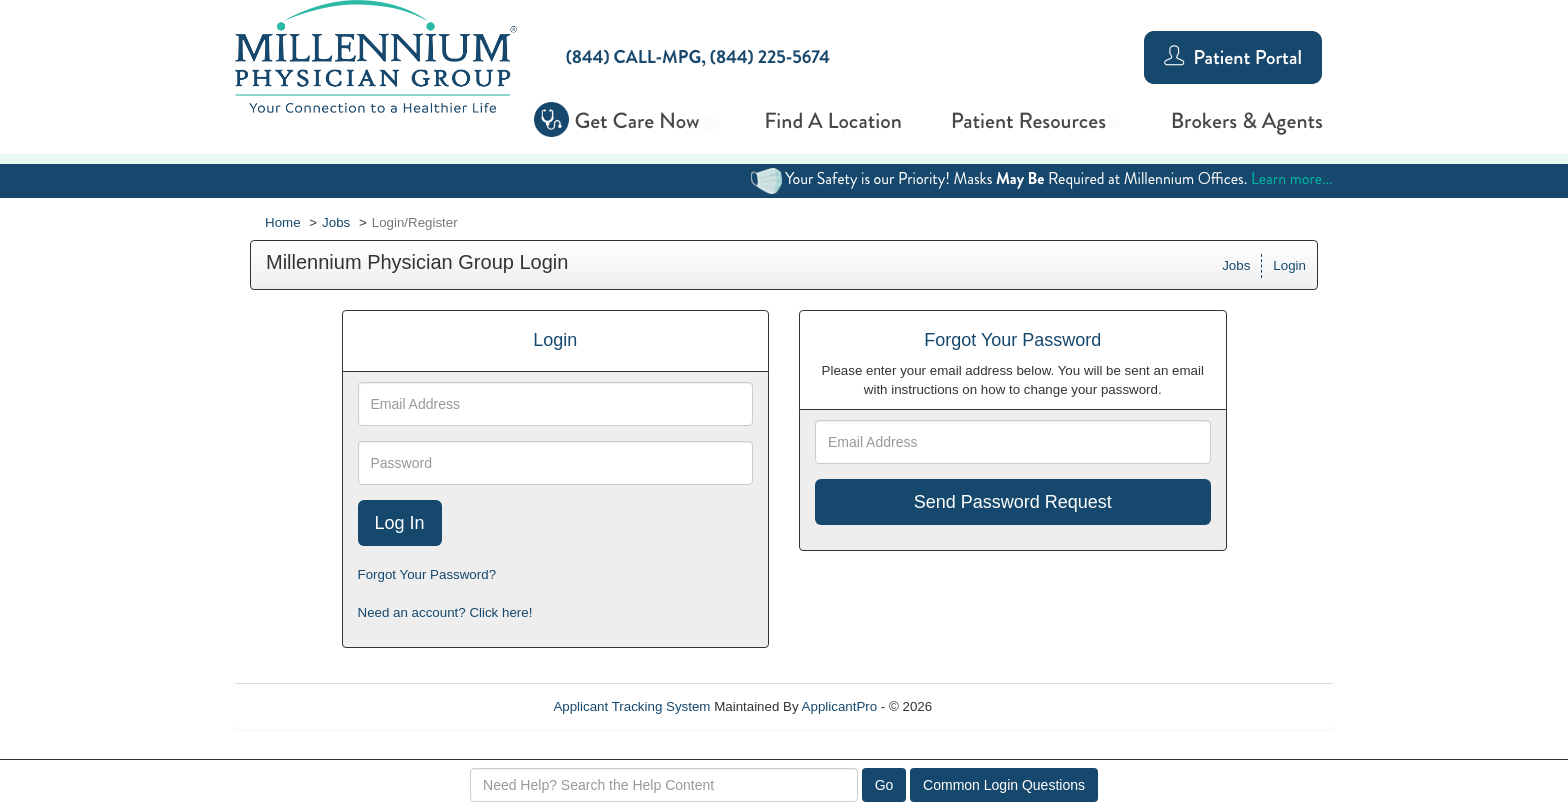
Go (884, 785)
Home (283, 222)
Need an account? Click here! (445, 612)
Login (1289, 265)
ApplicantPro (840, 706)
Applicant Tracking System (631, 706)
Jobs (336, 222)
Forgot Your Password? (427, 574)
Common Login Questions (1004, 785)
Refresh (991, 706)
